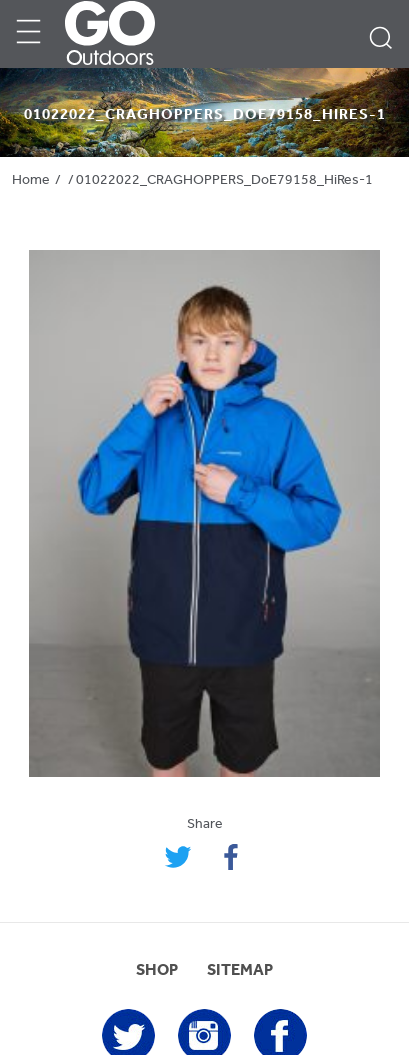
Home (31, 180)
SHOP (157, 971)
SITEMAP (240, 971)
